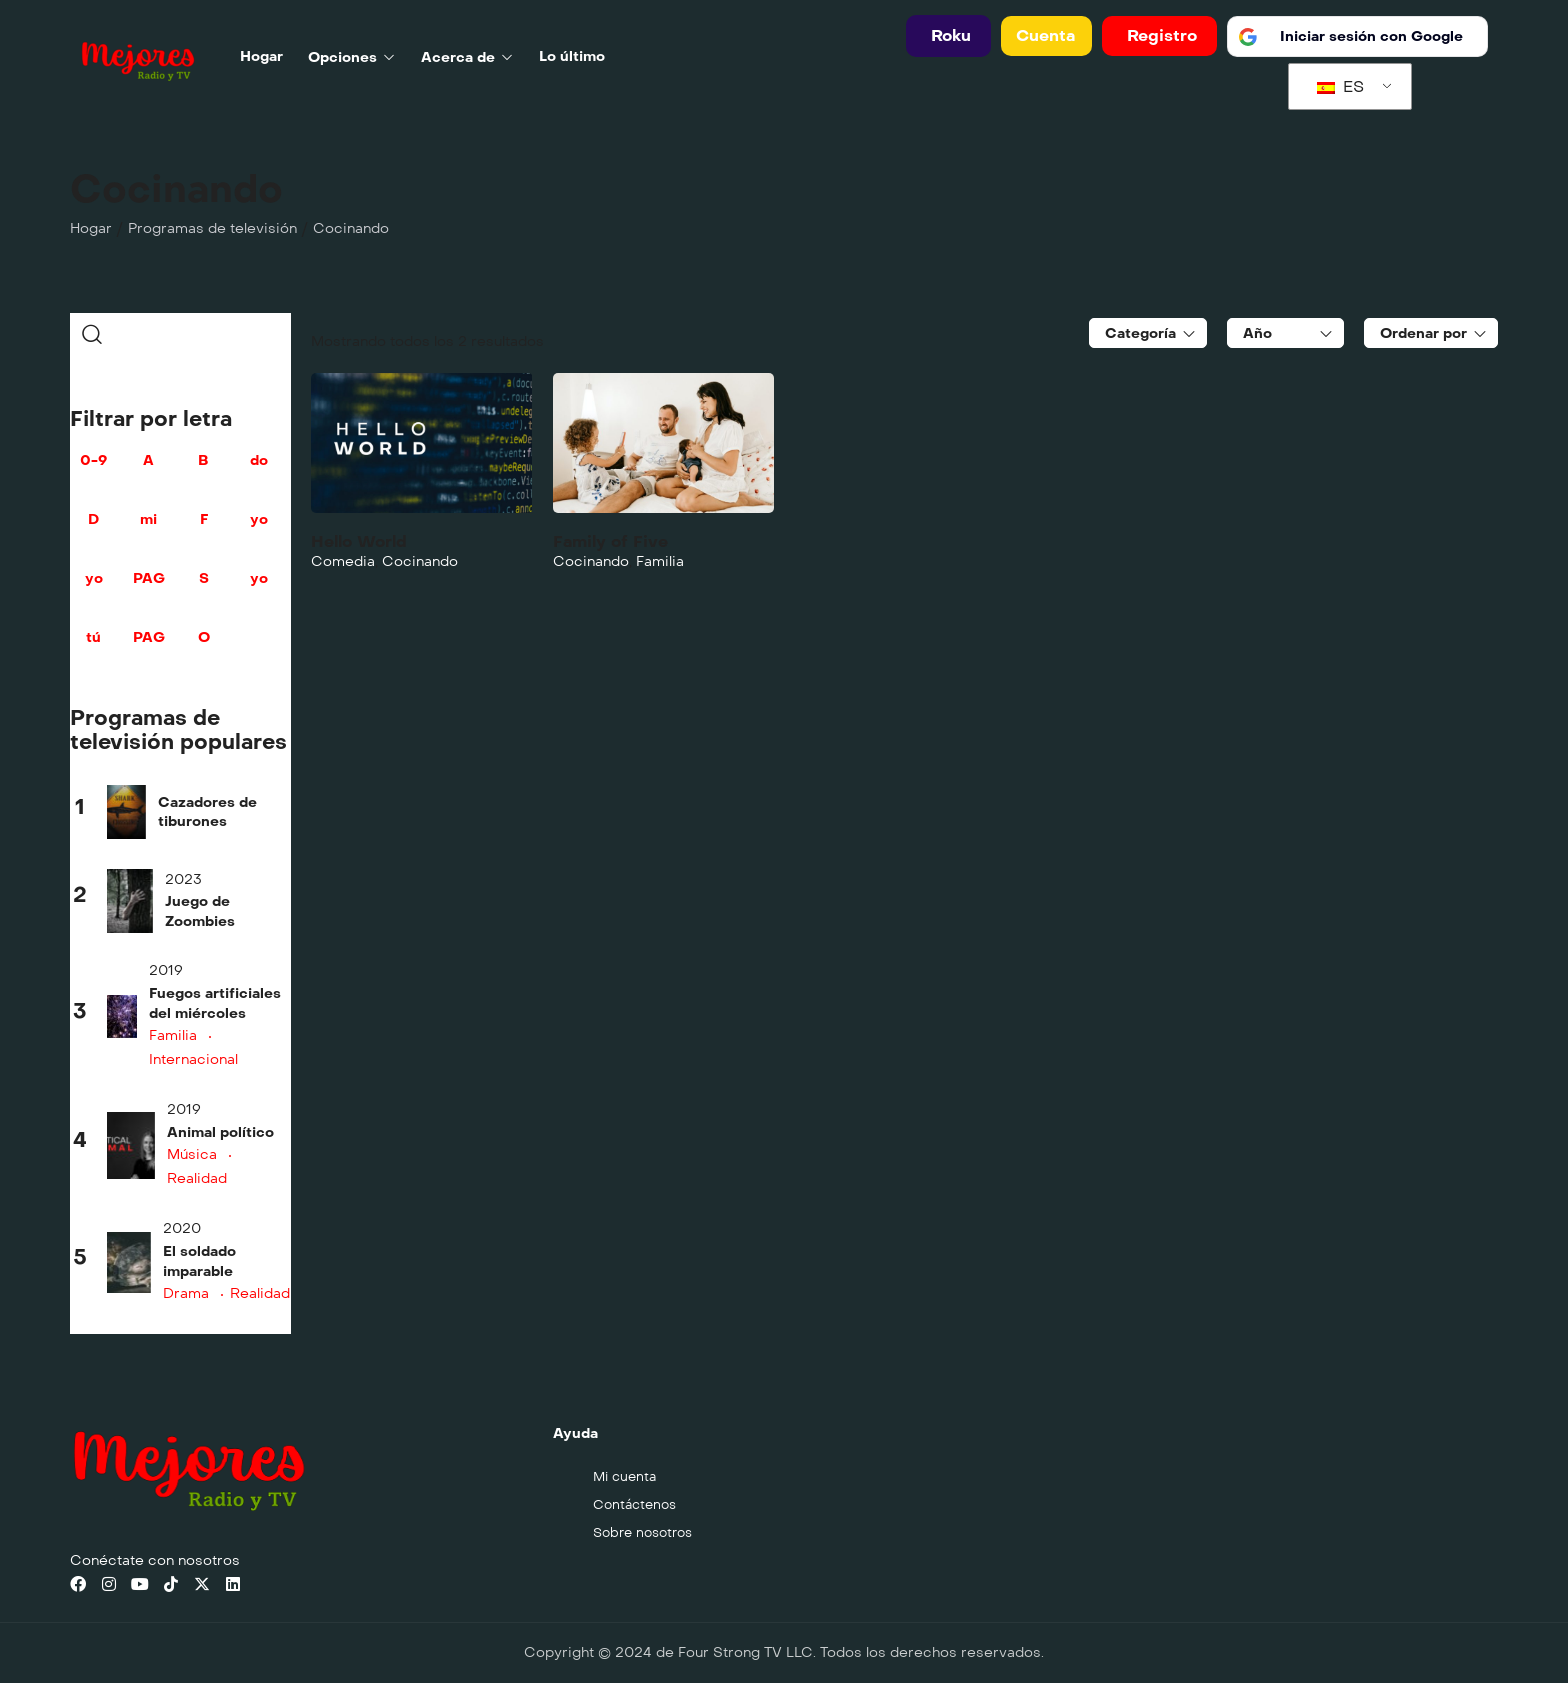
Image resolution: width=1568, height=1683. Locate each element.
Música (192, 1154)
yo (258, 530)
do (258, 471)
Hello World (359, 541)
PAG (148, 589)
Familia (173, 1035)
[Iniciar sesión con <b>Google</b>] (1357, 36)
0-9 (93, 471)
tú (93, 648)
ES (1340, 86)
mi (148, 530)
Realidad (260, 1293)
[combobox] (1148, 333)
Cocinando (420, 561)
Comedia (343, 561)
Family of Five (610, 541)
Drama (186, 1293)
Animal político (220, 1132)
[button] (948, 36)
